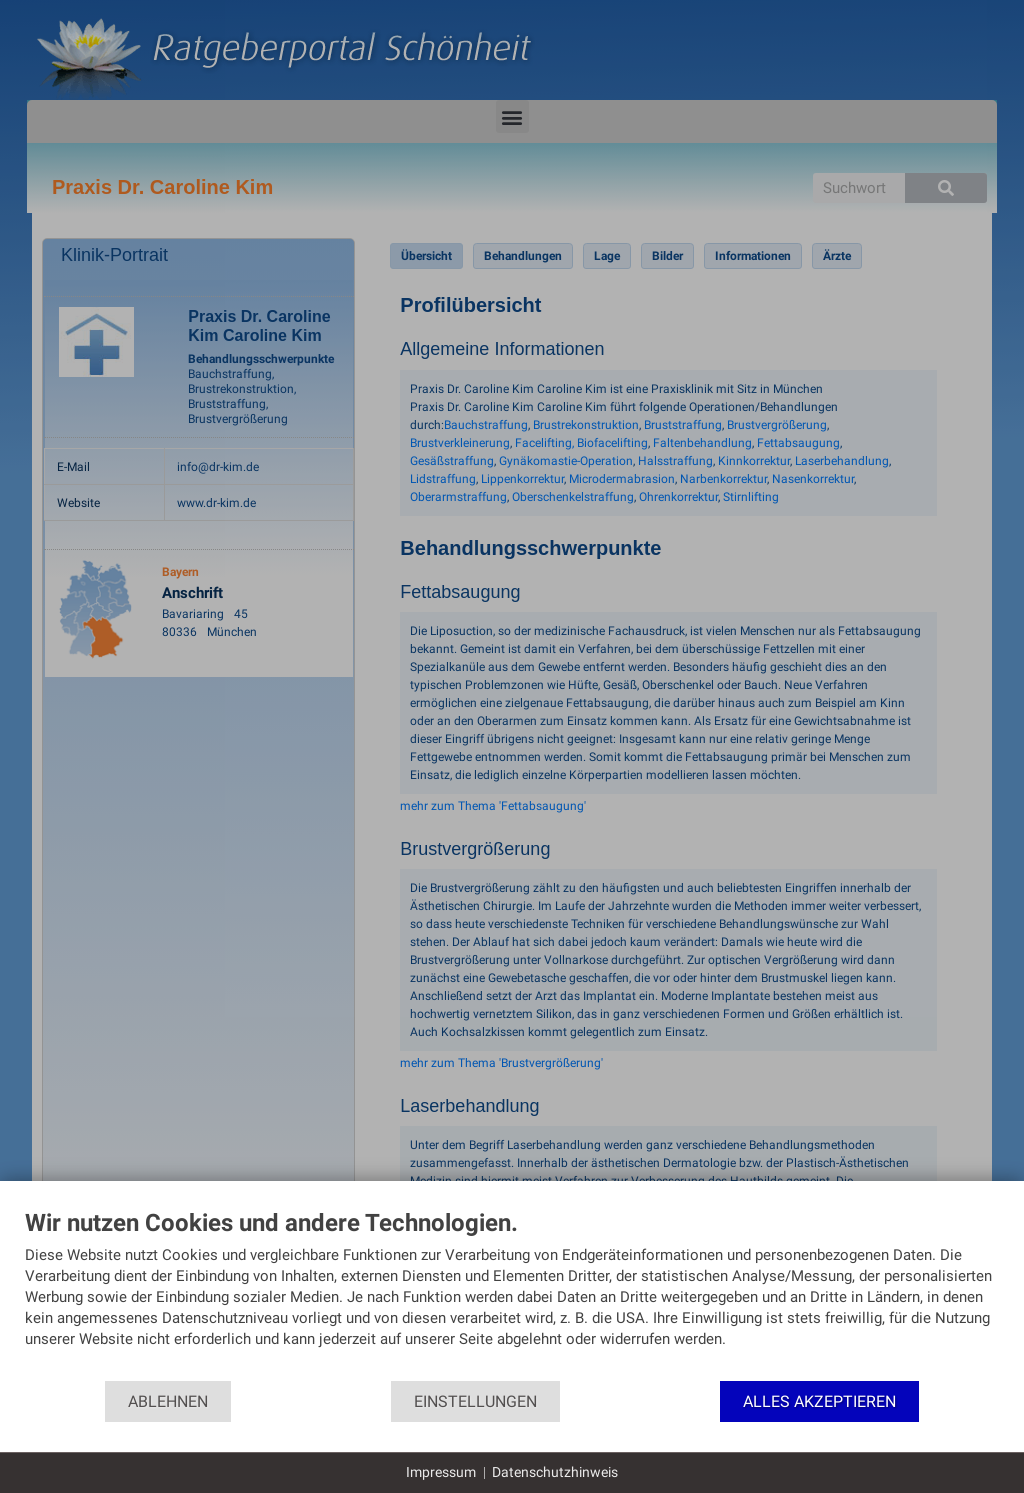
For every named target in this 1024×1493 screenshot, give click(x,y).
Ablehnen (168, 1401)
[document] (512, 1293)
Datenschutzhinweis (555, 1472)
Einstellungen (475, 1401)
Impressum (441, 1472)
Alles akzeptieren (819, 1401)
